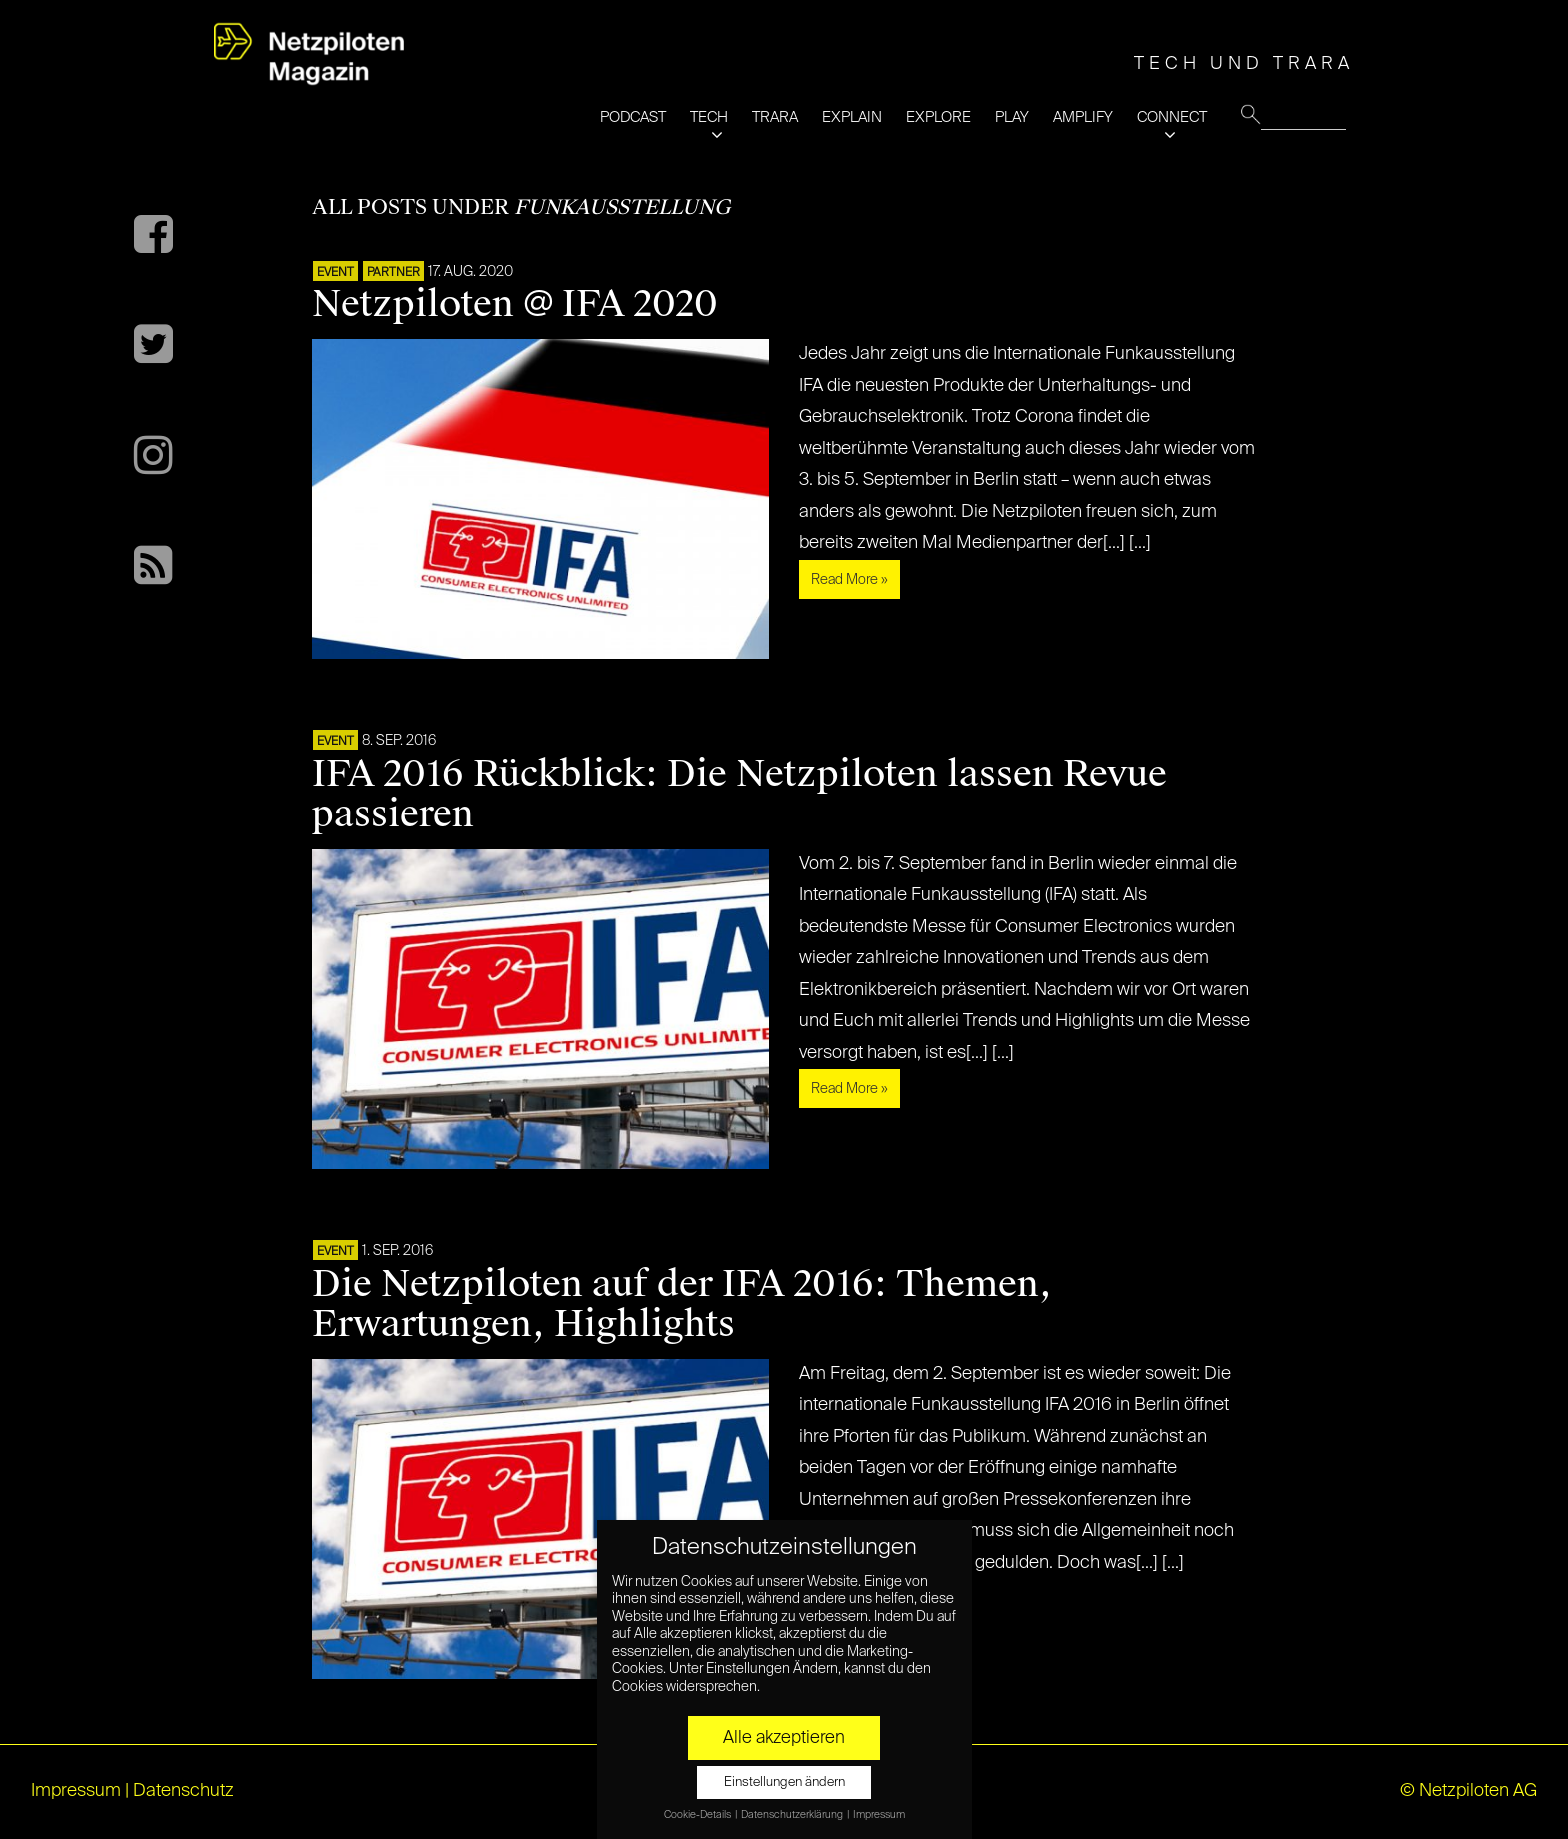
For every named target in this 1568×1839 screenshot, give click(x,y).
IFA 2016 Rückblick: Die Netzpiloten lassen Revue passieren (739, 794)
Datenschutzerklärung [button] (793, 1815)
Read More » (849, 580)
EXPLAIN (852, 117)
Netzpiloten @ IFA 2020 (515, 304)
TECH (709, 117)
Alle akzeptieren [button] (784, 1738)
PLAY (1012, 117)
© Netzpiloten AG (1468, 1791)
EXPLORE (938, 117)
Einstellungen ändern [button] (784, 1782)
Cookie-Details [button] (698, 1815)
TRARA (775, 117)
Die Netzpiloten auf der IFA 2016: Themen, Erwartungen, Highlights (682, 1304)
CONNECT (1172, 117)
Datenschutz (183, 1791)
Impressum (76, 1791)
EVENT (335, 273)
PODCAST (633, 117)
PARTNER (393, 273)
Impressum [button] (879, 1815)
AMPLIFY (1083, 117)
